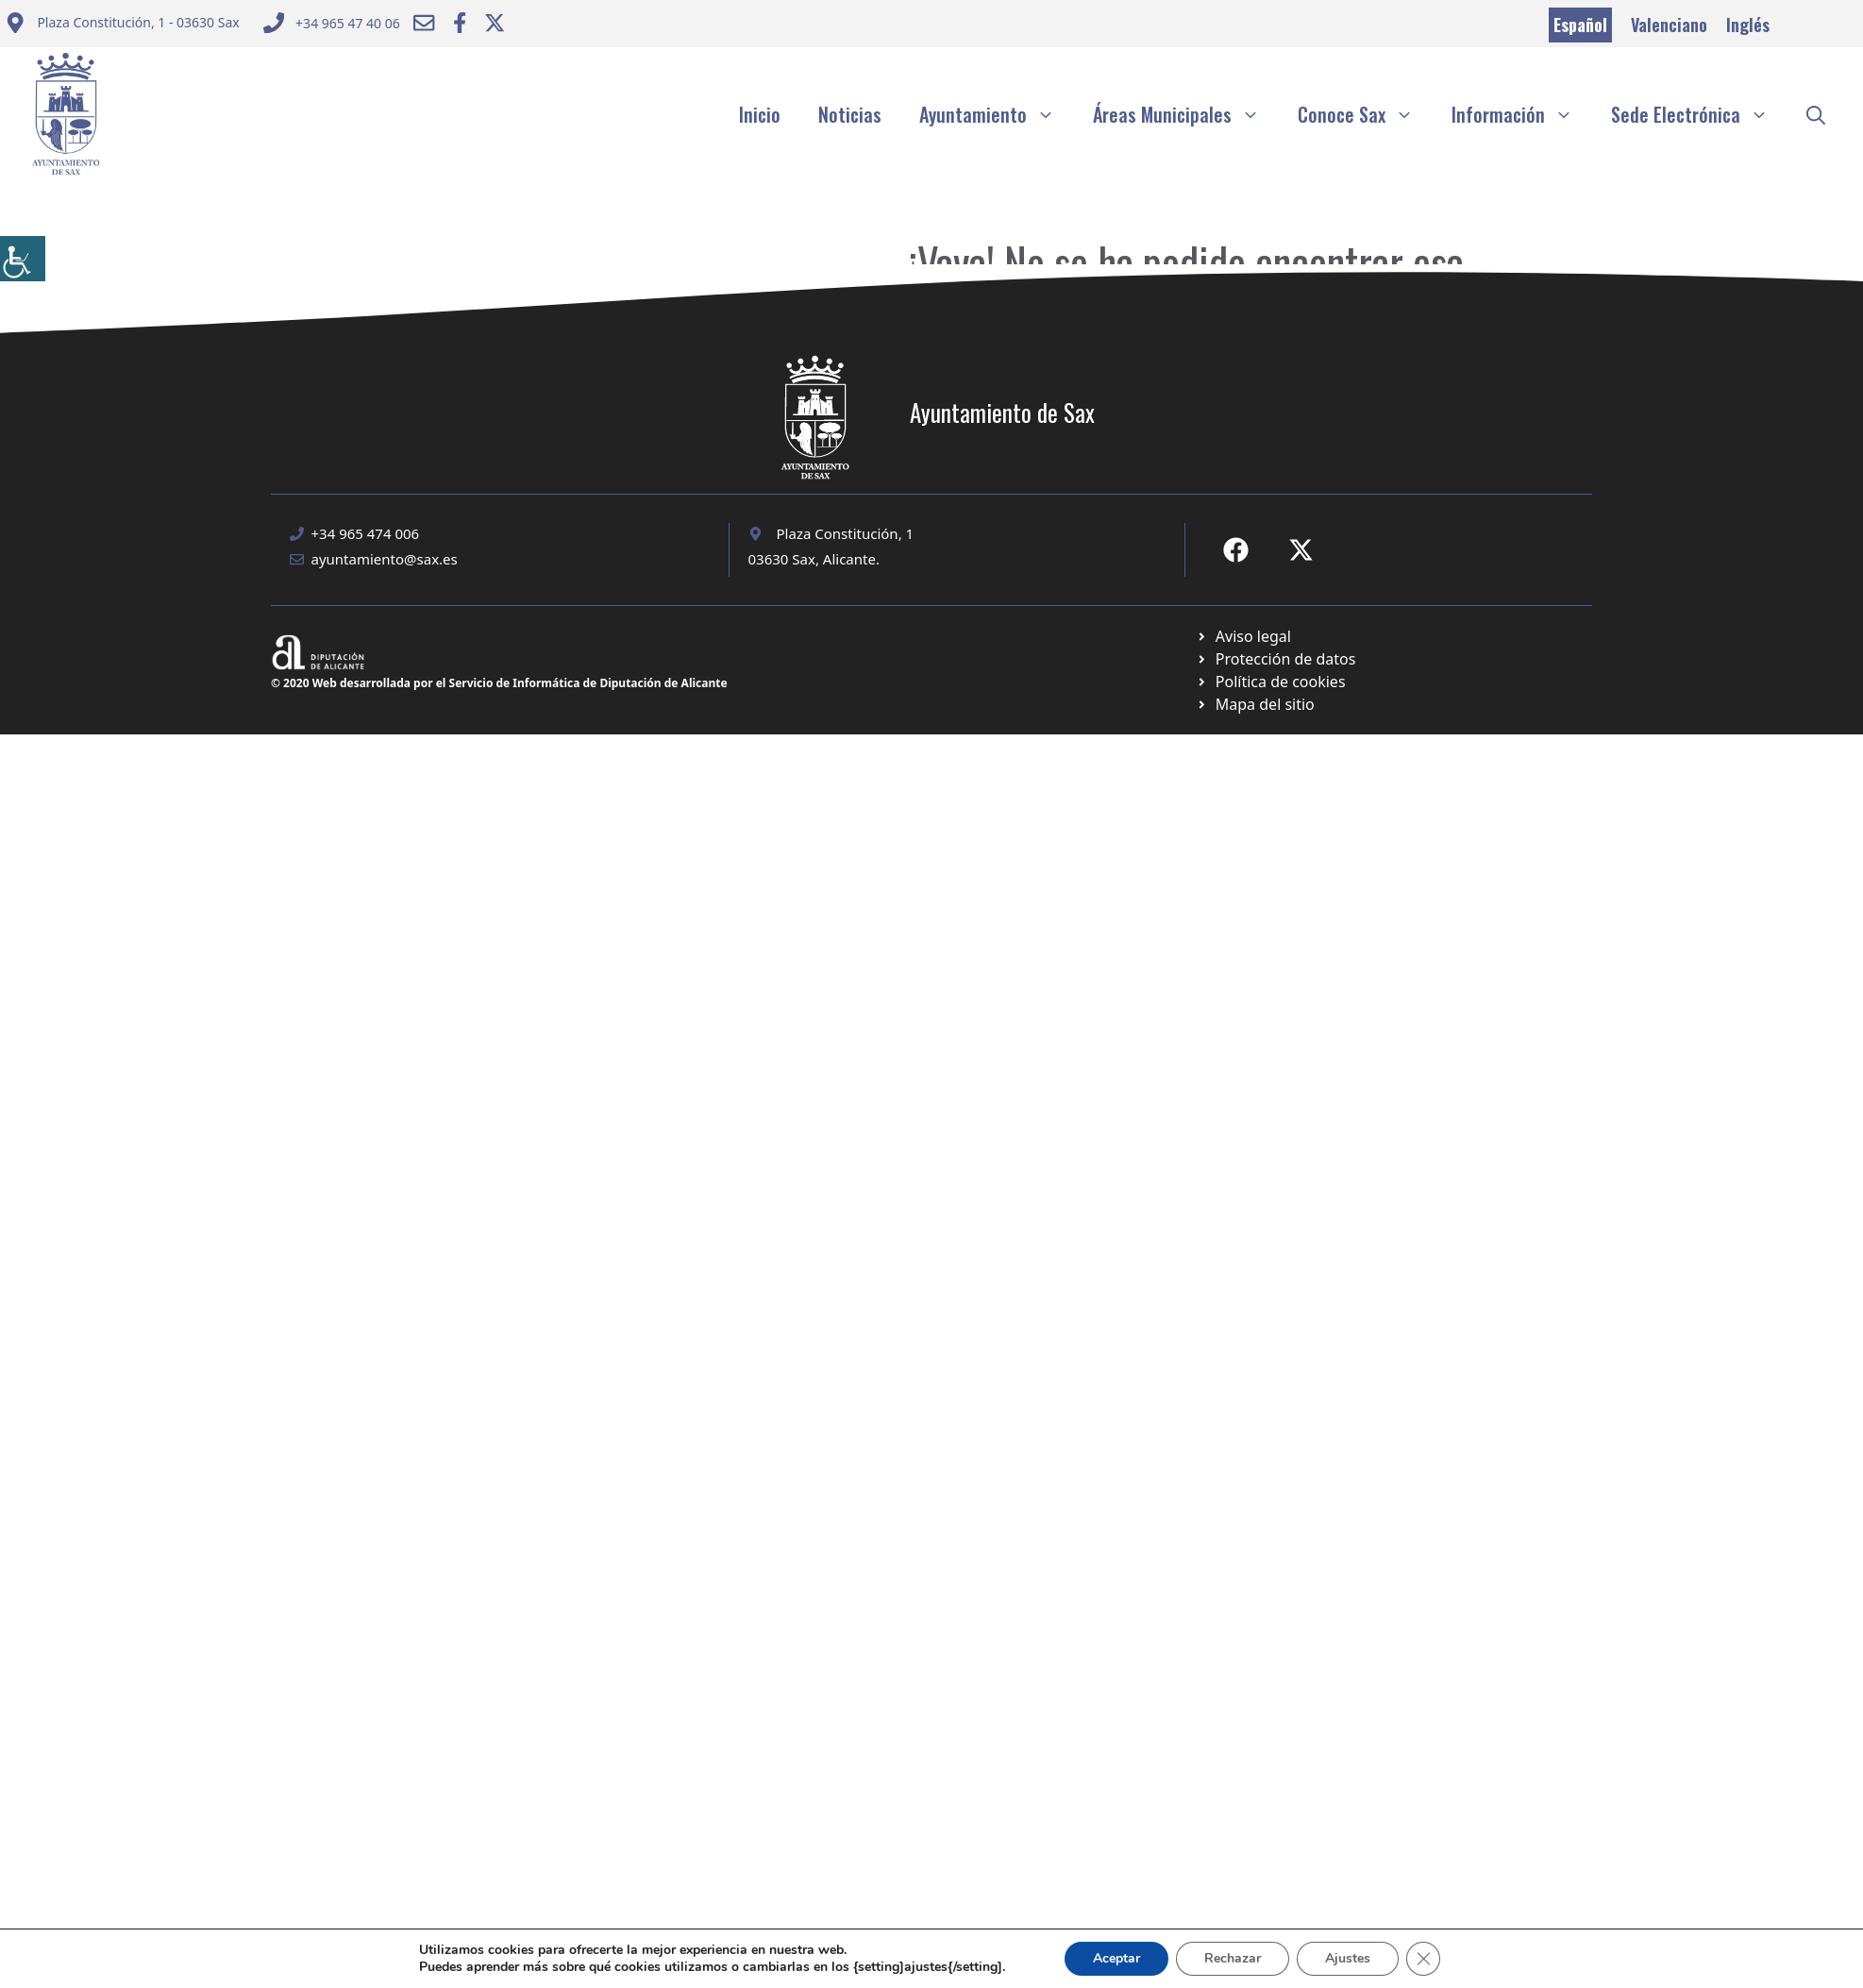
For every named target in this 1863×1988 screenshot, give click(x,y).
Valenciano (1669, 24)
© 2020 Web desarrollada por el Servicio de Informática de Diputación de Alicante (499, 683)
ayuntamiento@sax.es (384, 558)
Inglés (1748, 24)
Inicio (759, 114)
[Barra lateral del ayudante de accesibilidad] (22, 258)
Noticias (849, 114)
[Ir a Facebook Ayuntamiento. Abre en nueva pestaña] (460, 23)
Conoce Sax (1365, 114)
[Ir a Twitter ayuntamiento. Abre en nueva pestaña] (494, 23)
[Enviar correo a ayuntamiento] (122, 25)
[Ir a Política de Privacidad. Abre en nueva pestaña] (1243, 636)
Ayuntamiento (996, 114)
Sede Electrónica (1699, 114)
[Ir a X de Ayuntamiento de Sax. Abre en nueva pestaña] (1301, 550)
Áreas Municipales (1186, 114)
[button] (1815, 114)
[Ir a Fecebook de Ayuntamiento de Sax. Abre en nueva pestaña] (1235, 550)
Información (1522, 114)
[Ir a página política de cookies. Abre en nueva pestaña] (1275, 659)
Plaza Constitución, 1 (846, 533)
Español (1580, 24)
